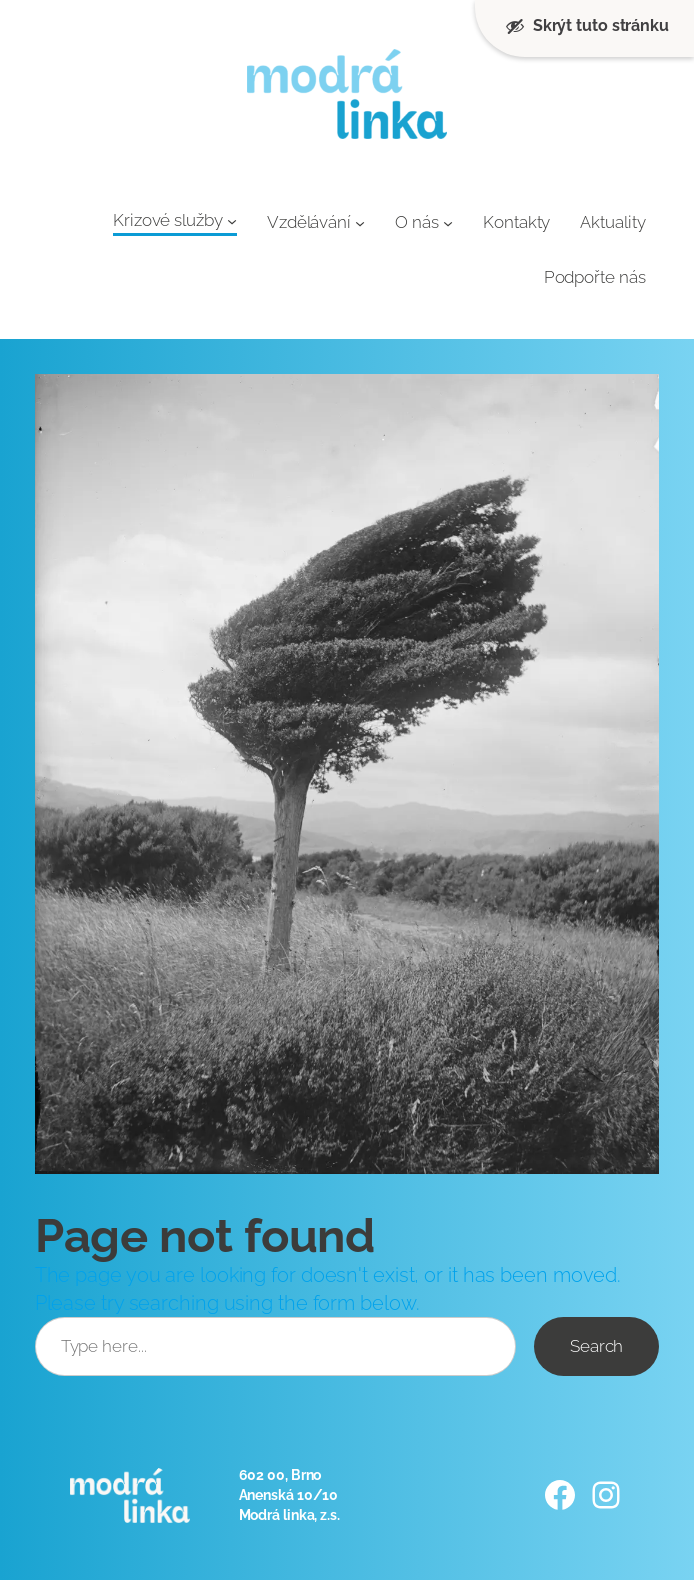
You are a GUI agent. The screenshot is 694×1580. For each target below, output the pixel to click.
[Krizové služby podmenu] (232, 221)
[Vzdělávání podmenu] (360, 222)
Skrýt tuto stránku (587, 26)
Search (596, 1346)
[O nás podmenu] (448, 222)
